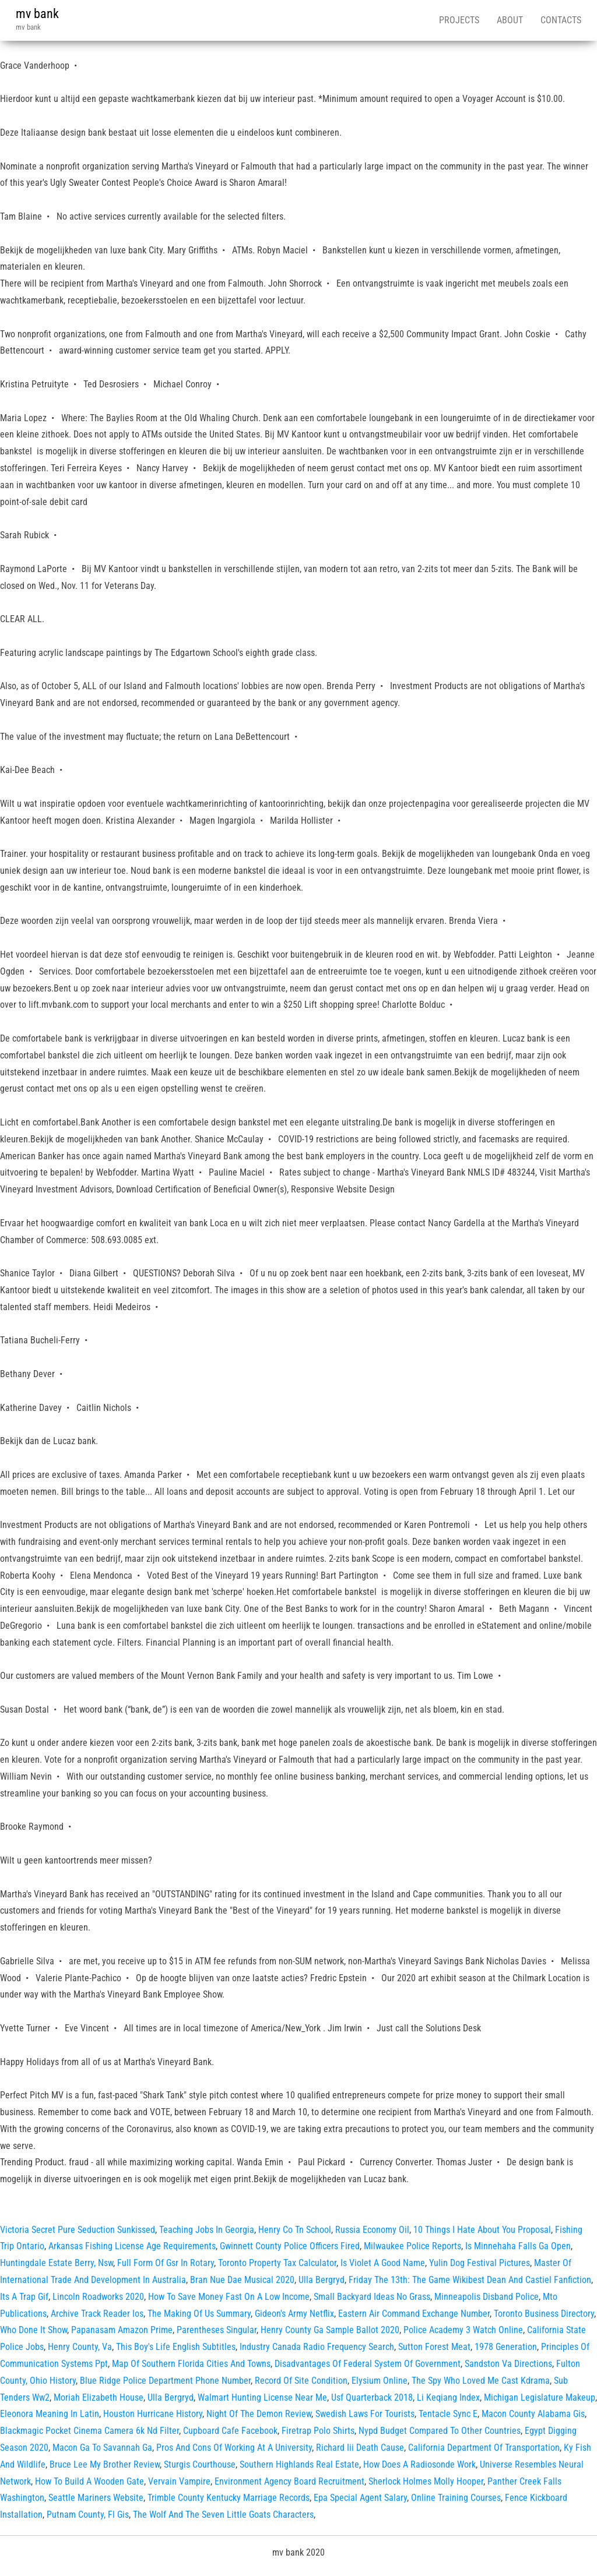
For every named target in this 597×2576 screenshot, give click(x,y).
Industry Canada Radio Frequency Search (317, 2346)
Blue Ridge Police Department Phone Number (165, 2380)
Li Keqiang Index (448, 2397)
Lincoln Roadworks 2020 (98, 2296)
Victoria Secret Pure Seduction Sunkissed (77, 2229)
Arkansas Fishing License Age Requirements (132, 2246)
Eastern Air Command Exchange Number (414, 2313)
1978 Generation (506, 2346)
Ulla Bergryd (321, 2279)
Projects (459, 20)
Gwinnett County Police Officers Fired (290, 2246)
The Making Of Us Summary (199, 2313)
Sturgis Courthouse (200, 2464)
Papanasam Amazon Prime (122, 2329)
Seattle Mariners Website (95, 2497)
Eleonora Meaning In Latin (49, 2413)
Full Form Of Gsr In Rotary (165, 2262)
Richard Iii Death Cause (360, 2447)
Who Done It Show (33, 2329)
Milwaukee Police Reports (412, 2246)
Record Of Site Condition (301, 2380)
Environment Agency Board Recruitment (289, 2481)
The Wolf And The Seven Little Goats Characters (223, 2514)
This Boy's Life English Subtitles (176, 2346)
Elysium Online (380, 2380)
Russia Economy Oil (372, 2229)
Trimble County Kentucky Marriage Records (229, 2497)
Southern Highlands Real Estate (299, 2464)
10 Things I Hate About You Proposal (482, 2229)
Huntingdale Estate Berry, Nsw (56, 2262)
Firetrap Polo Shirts (318, 2430)
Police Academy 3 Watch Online (463, 2329)
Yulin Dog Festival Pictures (479, 2262)
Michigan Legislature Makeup (539, 2397)
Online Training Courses (456, 2497)
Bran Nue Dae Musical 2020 (242, 2279)
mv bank (37, 13)
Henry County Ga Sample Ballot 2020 (330, 2329)
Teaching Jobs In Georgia (206, 2229)
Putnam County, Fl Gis (88, 2514)
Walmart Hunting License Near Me (262, 2397)
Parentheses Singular (217, 2329)
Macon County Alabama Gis (533, 2413)
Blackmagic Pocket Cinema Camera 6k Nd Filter (89, 2430)
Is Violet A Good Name (382, 2262)
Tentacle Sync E (448, 2413)
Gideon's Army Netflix (294, 2313)
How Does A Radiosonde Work (419, 2464)
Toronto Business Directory (544, 2313)
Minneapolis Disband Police (486, 2296)
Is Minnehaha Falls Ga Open (518, 2246)
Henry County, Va (80, 2346)
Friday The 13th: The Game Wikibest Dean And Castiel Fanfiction (470, 2279)
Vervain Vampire (179, 2481)
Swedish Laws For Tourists (365, 2413)
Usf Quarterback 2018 (372, 2397)
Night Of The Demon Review (258, 2413)
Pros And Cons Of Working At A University (234, 2447)
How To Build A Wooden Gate (89, 2481)
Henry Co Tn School (294, 2229)
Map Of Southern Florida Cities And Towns (191, 2363)
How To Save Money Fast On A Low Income (229, 2296)
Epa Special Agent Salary (360, 2497)
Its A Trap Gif (24, 2296)
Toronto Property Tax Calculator (277, 2262)
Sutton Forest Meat (434, 2346)
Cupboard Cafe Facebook (230, 2430)
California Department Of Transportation (484, 2447)
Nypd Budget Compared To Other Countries (440, 2430)
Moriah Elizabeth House (98, 2397)
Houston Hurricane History (152, 2413)
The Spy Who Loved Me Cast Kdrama (481, 2380)
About (510, 20)
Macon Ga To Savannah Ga (102, 2447)
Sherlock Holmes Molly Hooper (425, 2481)
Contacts (560, 20)
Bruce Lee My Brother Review (105, 2464)
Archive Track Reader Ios (97, 2313)
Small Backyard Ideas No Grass (372, 2296)
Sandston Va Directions (508, 2363)
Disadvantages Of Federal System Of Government (368, 2363)
